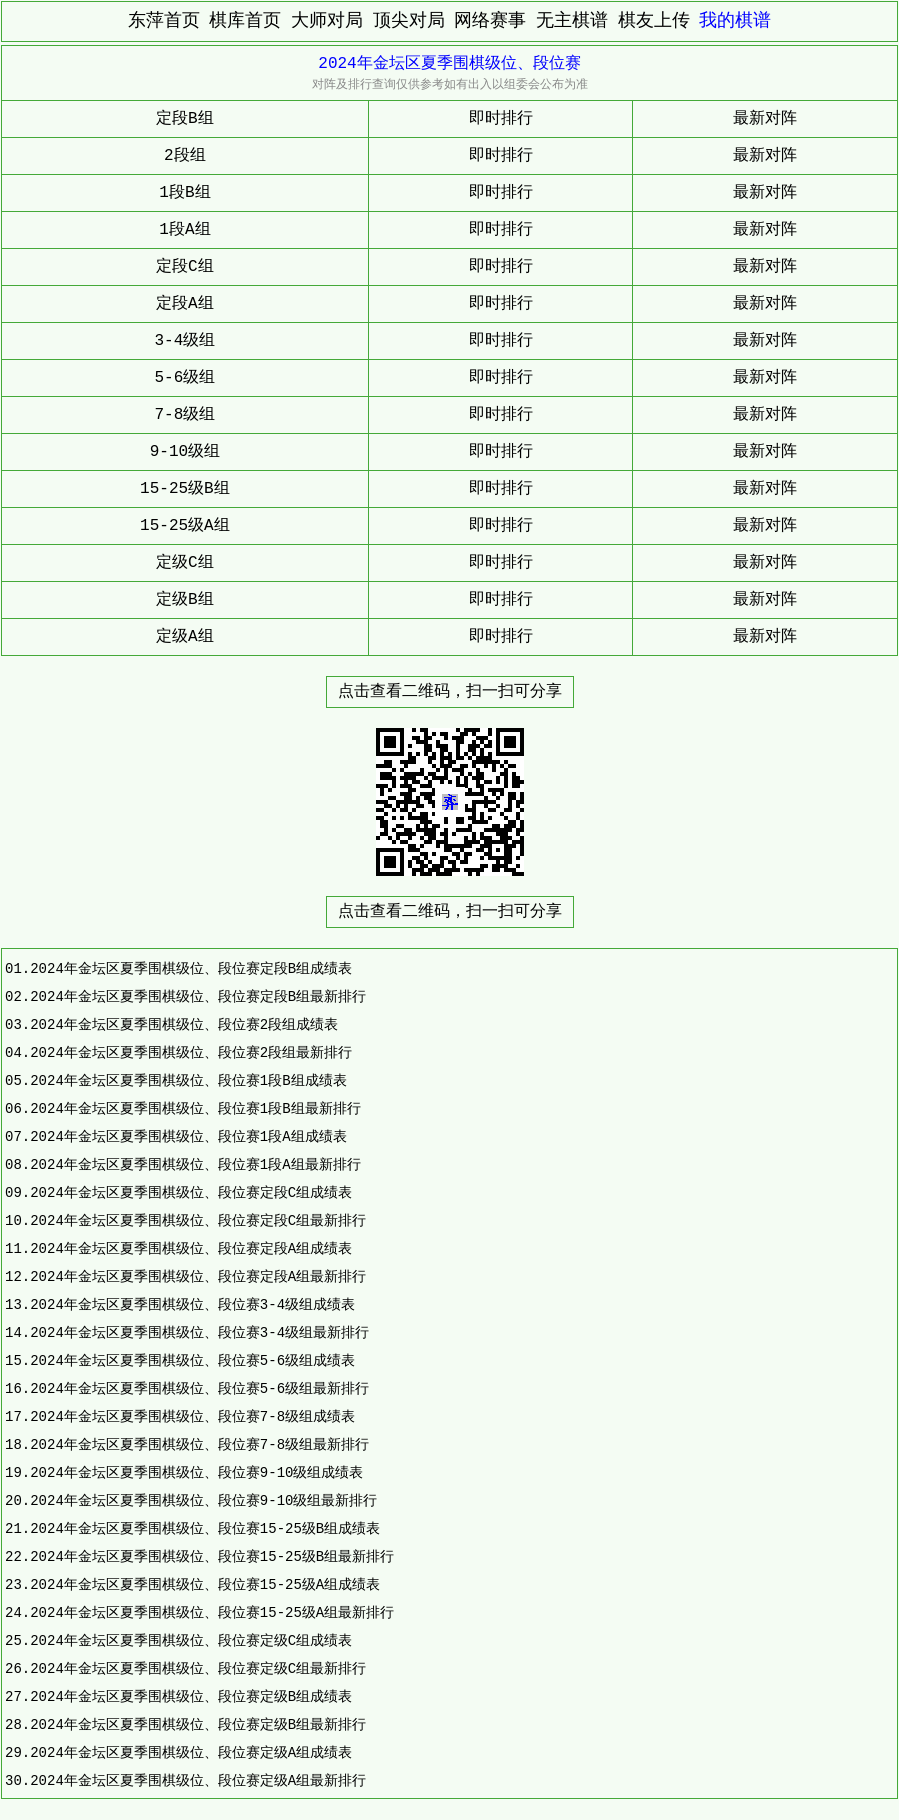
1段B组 (184, 193)
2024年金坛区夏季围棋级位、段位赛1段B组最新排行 (195, 1108)
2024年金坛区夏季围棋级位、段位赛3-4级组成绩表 (192, 1304)
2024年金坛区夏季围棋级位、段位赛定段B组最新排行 (198, 996)
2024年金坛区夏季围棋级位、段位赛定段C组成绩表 (191, 1192)
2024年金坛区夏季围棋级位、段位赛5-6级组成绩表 (192, 1360)
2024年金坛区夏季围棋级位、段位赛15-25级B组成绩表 (205, 1528)
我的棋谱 (735, 21)
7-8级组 (185, 415)
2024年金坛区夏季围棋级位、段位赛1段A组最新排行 (195, 1164)
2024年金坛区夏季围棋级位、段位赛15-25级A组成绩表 (205, 1584)
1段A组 (184, 230)
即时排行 (501, 119)
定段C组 (185, 267)
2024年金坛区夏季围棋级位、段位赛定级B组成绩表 (191, 1696)
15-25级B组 (185, 489)
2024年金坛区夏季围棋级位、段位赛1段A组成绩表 (188, 1136)
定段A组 (185, 304)
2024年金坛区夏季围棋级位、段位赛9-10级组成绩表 (196, 1472)
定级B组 (185, 600)
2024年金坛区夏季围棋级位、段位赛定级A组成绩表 (191, 1752)
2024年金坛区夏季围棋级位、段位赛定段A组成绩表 (191, 1248)
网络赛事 (490, 21)
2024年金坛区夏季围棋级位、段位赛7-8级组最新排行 (199, 1444)
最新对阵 (765, 119)
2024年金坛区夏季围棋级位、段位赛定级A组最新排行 (198, 1780)
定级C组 (185, 563)
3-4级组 (185, 341)
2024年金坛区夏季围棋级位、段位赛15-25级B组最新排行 (212, 1556)
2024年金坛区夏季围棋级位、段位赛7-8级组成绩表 (192, 1416)
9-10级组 (185, 452)
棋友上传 (654, 21)
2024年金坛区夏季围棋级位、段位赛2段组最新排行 (191, 1052)
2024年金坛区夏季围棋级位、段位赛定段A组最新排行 (198, 1276)
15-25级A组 (185, 526)
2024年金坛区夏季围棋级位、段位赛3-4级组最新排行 (199, 1332)
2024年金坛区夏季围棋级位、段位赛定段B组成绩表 (191, 968)
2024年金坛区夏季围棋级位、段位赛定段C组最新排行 (198, 1220)
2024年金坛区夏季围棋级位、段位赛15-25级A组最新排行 (212, 1612)
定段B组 (185, 119)
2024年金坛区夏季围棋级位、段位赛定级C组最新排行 (198, 1668)
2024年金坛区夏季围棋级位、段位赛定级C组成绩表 (191, 1640)
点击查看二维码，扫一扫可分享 (450, 692)
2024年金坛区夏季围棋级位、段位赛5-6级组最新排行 (199, 1388)
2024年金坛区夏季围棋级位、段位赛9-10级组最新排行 (203, 1500)
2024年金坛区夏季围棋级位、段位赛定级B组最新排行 (198, 1724)
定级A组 (185, 637)
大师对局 (327, 21)
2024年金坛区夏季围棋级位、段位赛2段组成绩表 (184, 1024)
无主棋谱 (572, 21)
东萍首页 (164, 21)
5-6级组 (185, 378)
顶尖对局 (409, 21)
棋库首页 (245, 21)
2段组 (185, 156)
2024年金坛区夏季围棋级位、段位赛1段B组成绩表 (188, 1080)
